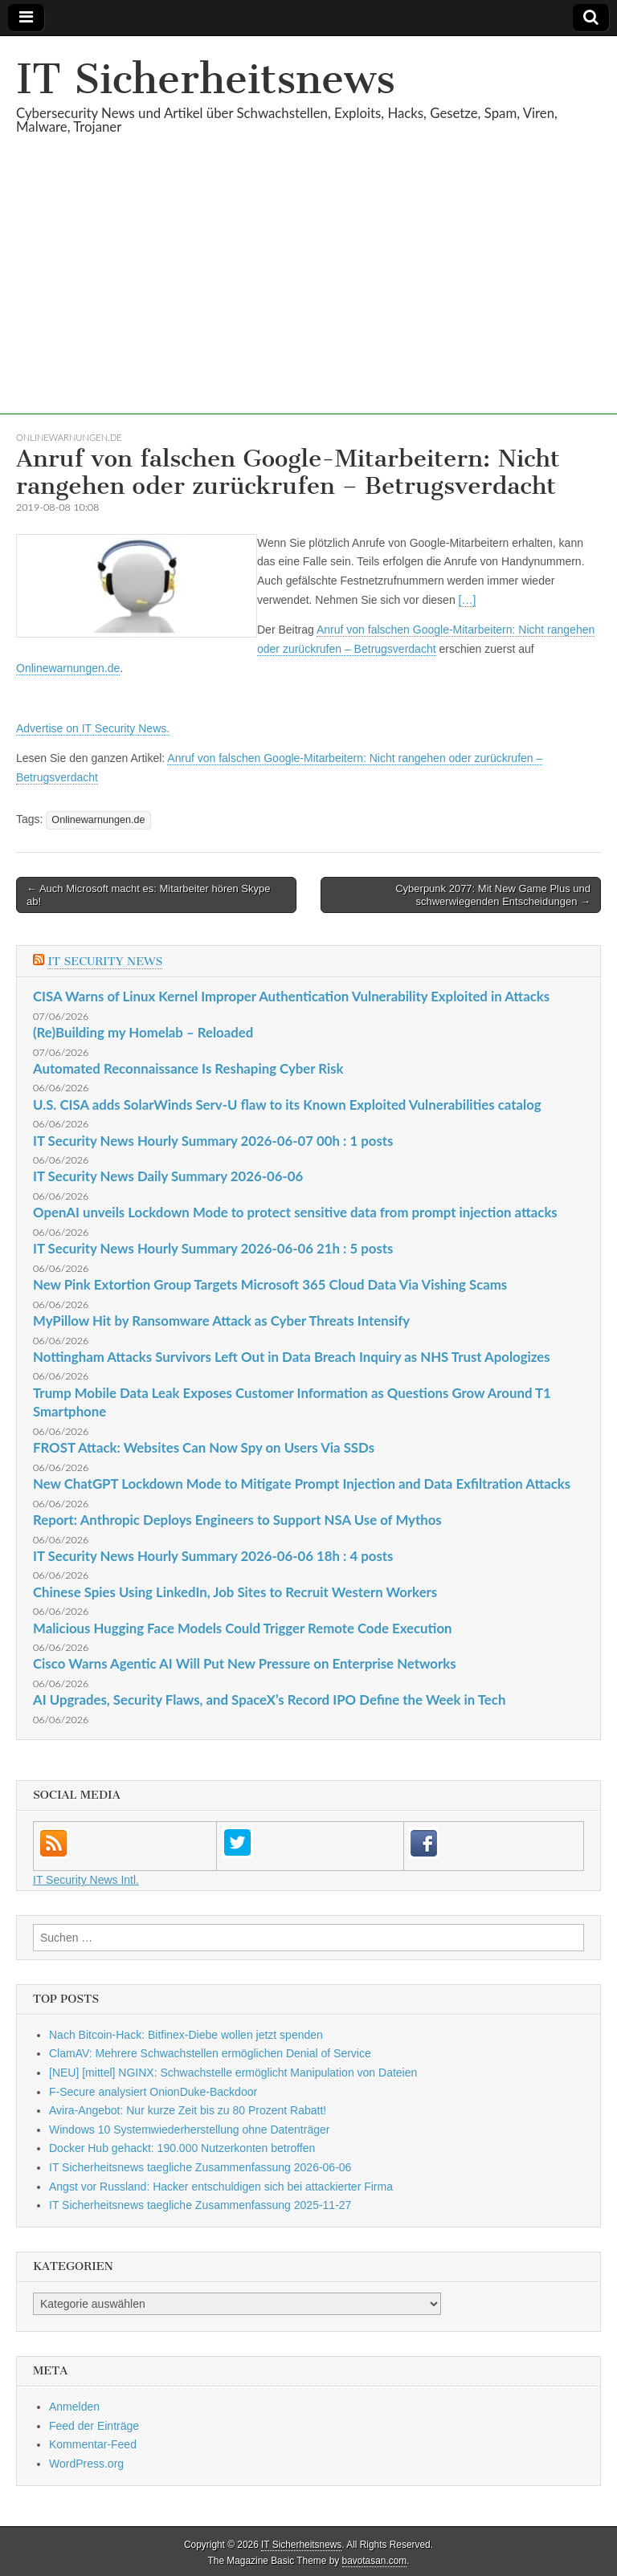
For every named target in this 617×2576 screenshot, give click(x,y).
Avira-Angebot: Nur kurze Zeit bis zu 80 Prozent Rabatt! (187, 2110)
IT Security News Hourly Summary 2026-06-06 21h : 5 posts (213, 1248)
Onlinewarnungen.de (69, 437)
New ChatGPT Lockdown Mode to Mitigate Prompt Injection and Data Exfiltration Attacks (301, 1483)
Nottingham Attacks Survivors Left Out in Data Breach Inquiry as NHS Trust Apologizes (291, 1356)
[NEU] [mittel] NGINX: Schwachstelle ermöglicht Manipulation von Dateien (233, 2072)
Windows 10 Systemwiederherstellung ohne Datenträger (189, 2129)
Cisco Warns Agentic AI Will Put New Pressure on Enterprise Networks (244, 1663)
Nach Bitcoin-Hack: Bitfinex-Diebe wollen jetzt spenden (186, 2034)
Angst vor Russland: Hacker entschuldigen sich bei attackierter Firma (221, 2186)
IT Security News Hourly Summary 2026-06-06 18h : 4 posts (213, 1555)
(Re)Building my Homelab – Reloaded (143, 1032)
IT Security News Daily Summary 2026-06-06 (168, 1176)
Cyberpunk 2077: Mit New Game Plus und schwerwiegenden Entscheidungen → (492, 894)
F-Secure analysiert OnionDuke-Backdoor (153, 2091)
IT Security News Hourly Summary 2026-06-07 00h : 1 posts (213, 1140)
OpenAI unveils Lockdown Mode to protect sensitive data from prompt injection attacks (295, 1212)
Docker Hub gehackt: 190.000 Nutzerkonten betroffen (182, 2148)
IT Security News (104, 961)
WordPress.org (86, 2463)
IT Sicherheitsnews (205, 79)
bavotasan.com (374, 2560)
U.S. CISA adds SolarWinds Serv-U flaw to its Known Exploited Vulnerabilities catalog (287, 1104)
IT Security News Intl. (86, 1879)
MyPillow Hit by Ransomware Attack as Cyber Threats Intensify (221, 1320)
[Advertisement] (308, 302)
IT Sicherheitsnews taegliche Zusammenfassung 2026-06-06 (200, 2167)
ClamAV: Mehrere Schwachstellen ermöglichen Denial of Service (210, 2053)
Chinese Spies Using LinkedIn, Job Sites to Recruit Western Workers (235, 1592)
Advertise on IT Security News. (93, 728)
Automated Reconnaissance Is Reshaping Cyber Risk (188, 1068)
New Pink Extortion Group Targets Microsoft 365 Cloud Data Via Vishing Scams (270, 1284)
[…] (467, 599)
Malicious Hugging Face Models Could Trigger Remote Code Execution (242, 1628)
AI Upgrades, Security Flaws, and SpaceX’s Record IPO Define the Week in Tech (269, 1699)
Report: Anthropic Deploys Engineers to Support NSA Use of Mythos (237, 1519)
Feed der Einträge (94, 2425)
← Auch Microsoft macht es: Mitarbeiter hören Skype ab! (148, 894)
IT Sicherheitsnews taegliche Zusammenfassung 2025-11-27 (200, 2205)
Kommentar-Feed (93, 2444)
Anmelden (74, 2406)
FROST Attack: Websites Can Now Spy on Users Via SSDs (203, 1447)
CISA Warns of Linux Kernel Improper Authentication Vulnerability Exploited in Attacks (291, 996)
